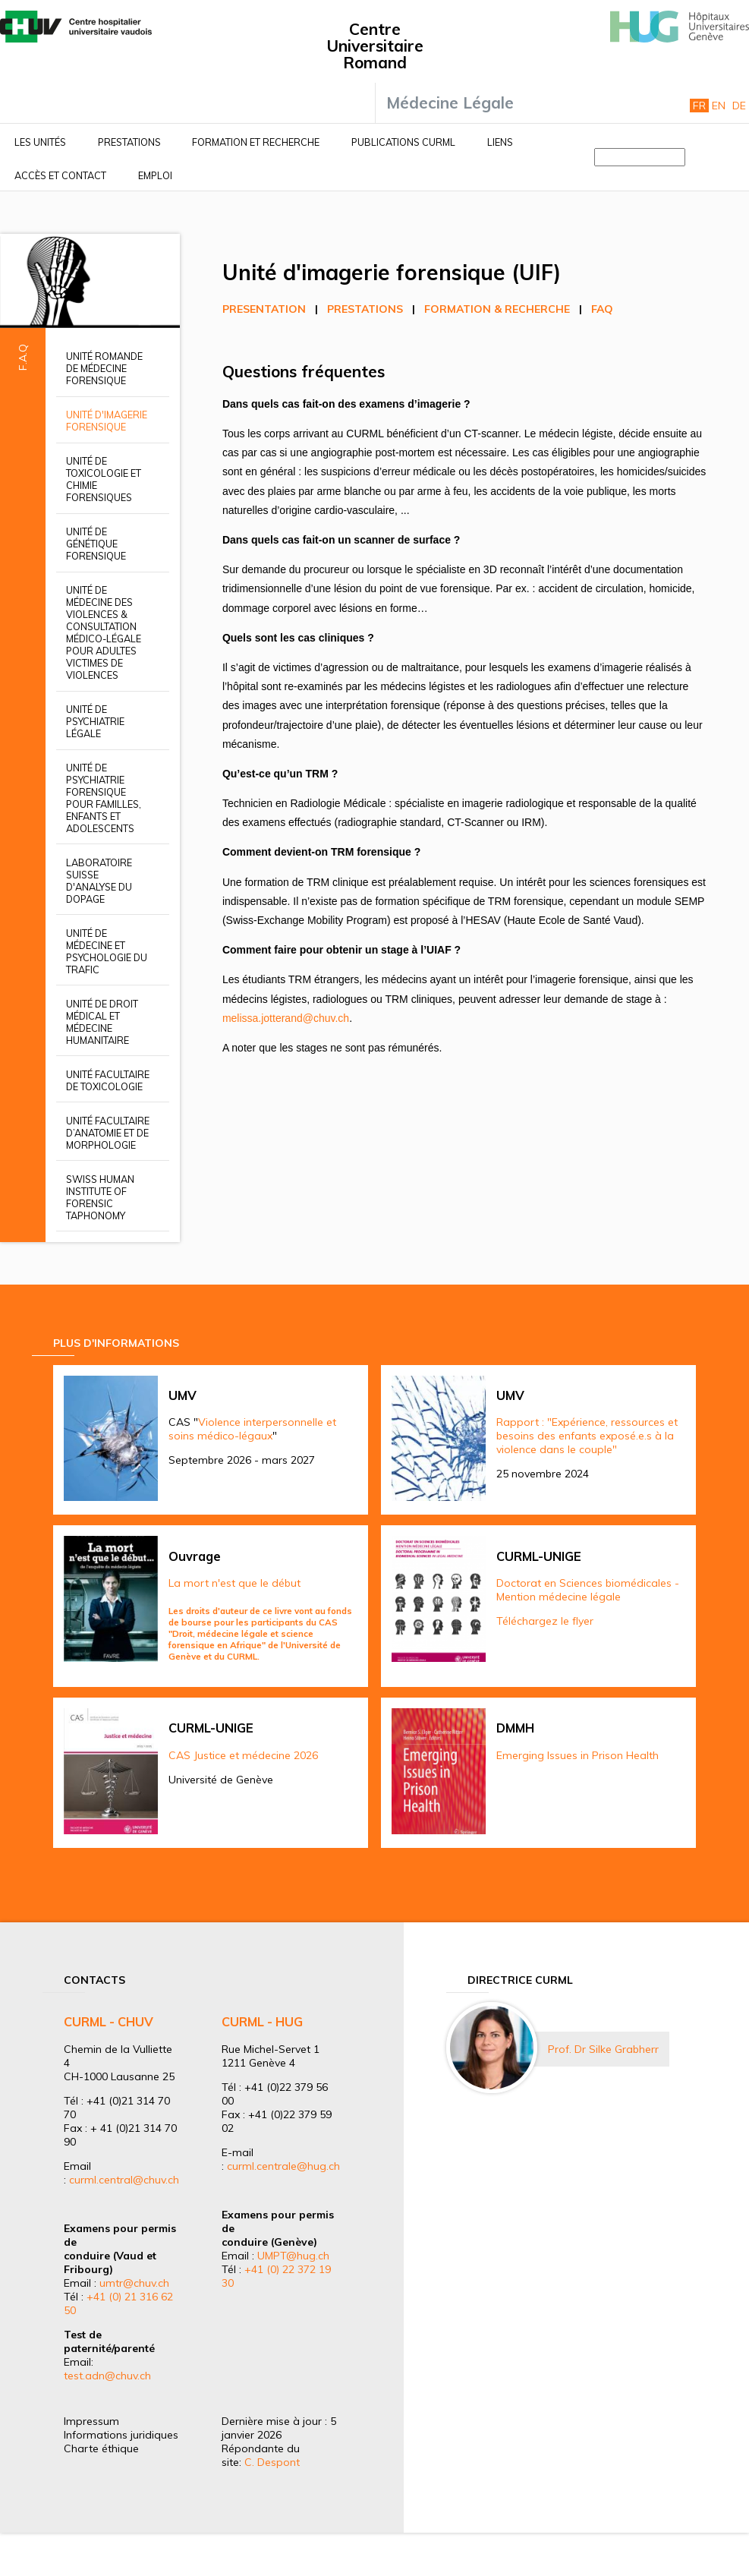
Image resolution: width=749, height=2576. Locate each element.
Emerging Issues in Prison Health (577, 1755)
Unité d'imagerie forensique (106, 420)
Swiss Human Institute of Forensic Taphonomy (100, 1197)
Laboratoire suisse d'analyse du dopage (99, 880)
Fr (699, 105)
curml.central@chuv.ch (124, 2180)
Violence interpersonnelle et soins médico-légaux (252, 1428)
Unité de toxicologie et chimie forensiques (103, 479)
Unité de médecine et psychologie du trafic (106, 951)
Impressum (91, 2421)
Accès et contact (60, 175)
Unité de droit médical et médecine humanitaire (102, 1022)
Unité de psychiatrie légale (95, 721)
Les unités (40, 142)
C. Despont (272, 2462)
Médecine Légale (450, 102)
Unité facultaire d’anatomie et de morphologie (107, 1133)
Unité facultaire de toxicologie (107, 1080)
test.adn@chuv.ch (107, 2375)
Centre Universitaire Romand (374, 45)
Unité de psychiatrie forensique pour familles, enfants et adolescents (103, 797)
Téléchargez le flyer (544, 1621)
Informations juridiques (121, 2435)
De (739, 105)
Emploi (155, 175)
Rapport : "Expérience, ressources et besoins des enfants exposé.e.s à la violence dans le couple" (587, 1435)
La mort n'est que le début (234, 1583)
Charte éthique (101, 2448)
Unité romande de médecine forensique (104, 368)
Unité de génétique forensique (96, 543)
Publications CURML (403, 142)
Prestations (129, 142)
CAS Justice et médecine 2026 (243, 1755)
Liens (500, 142)
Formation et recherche (255, 142)
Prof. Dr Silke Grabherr (603, 2049)
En (718, 105)
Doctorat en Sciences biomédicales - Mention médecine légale (587, 1589)
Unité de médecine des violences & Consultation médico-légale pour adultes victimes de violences (103, 632)
